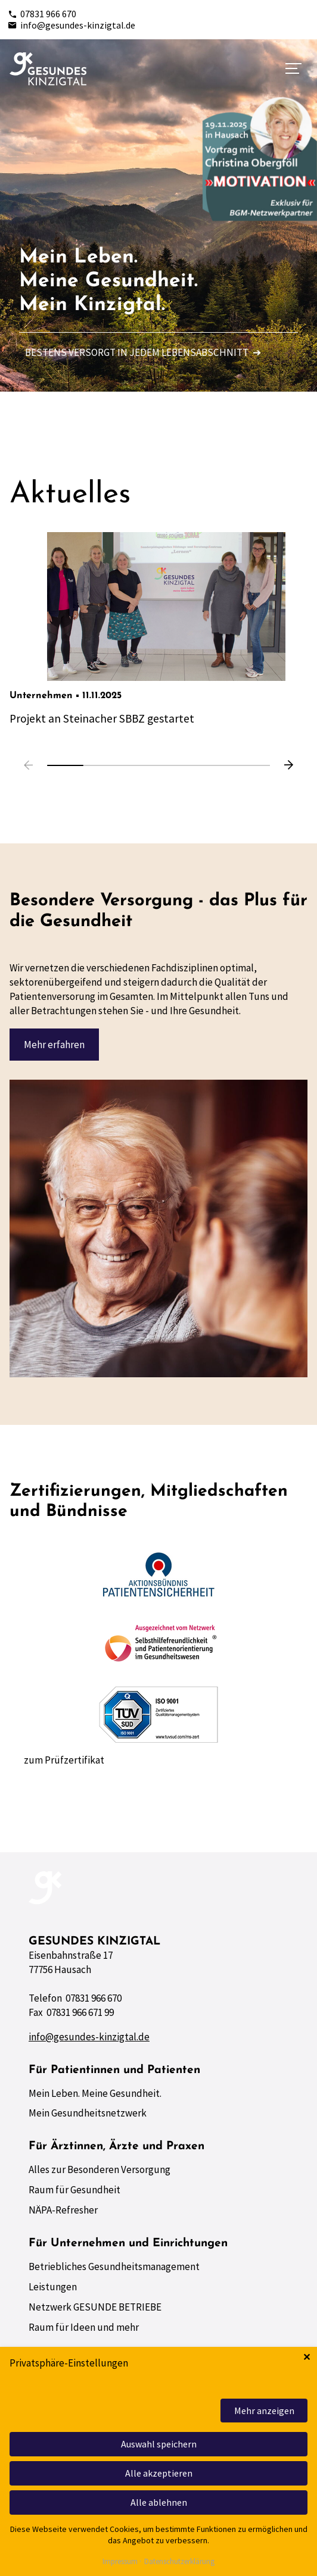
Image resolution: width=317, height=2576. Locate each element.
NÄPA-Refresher (63, 2210)
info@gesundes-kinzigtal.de (71, 25)
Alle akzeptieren (158, 2473)
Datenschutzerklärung (179, 2562)
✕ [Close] (306, 2357)
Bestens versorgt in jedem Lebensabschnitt (143, 352)
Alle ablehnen (158, 2502)
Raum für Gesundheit (74, 2189)
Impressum (120, 2562)
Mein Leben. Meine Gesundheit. (95, 2093)
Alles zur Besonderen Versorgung (99, 2169)
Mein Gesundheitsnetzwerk (88, 2112)
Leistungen (53, 2286)
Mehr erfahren (54, 1044)
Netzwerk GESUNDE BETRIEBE (95, 2307)
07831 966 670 (42, 13)
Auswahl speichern (159, 2444)
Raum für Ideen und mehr (84, 2327)
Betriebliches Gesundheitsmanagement (114, 2266)
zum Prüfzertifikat (64, 1760)
